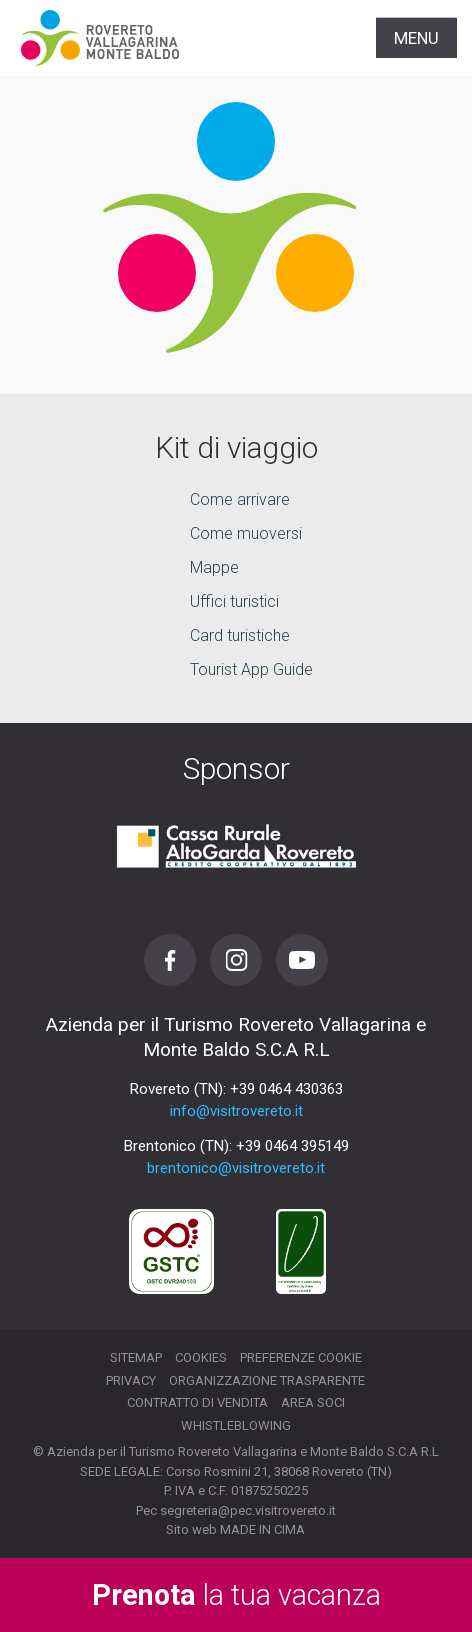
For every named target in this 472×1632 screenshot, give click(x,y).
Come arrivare (240, 499)
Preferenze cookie (301, 1357)
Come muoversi (246, 533)
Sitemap (136, 1357)
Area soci (313, 1402)
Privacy (131, 1380)
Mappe (214, 567)
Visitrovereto (100, 38)
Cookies (201, 1357)
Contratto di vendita (197, 1402)
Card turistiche (240, 635)
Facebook (170, 960)
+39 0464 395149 (292, 1146)
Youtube (302, 960)
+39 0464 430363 (286, 1089)
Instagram (236, 960)
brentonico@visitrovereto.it (236, 1168)
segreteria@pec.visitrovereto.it (248, 1510)
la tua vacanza (236, 1595)
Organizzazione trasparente (267, 1380)
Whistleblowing (236, 1425)
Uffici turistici (234, 601)
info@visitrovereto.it (236, 1111)
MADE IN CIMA (262, 1529)
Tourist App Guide (251, 669)
